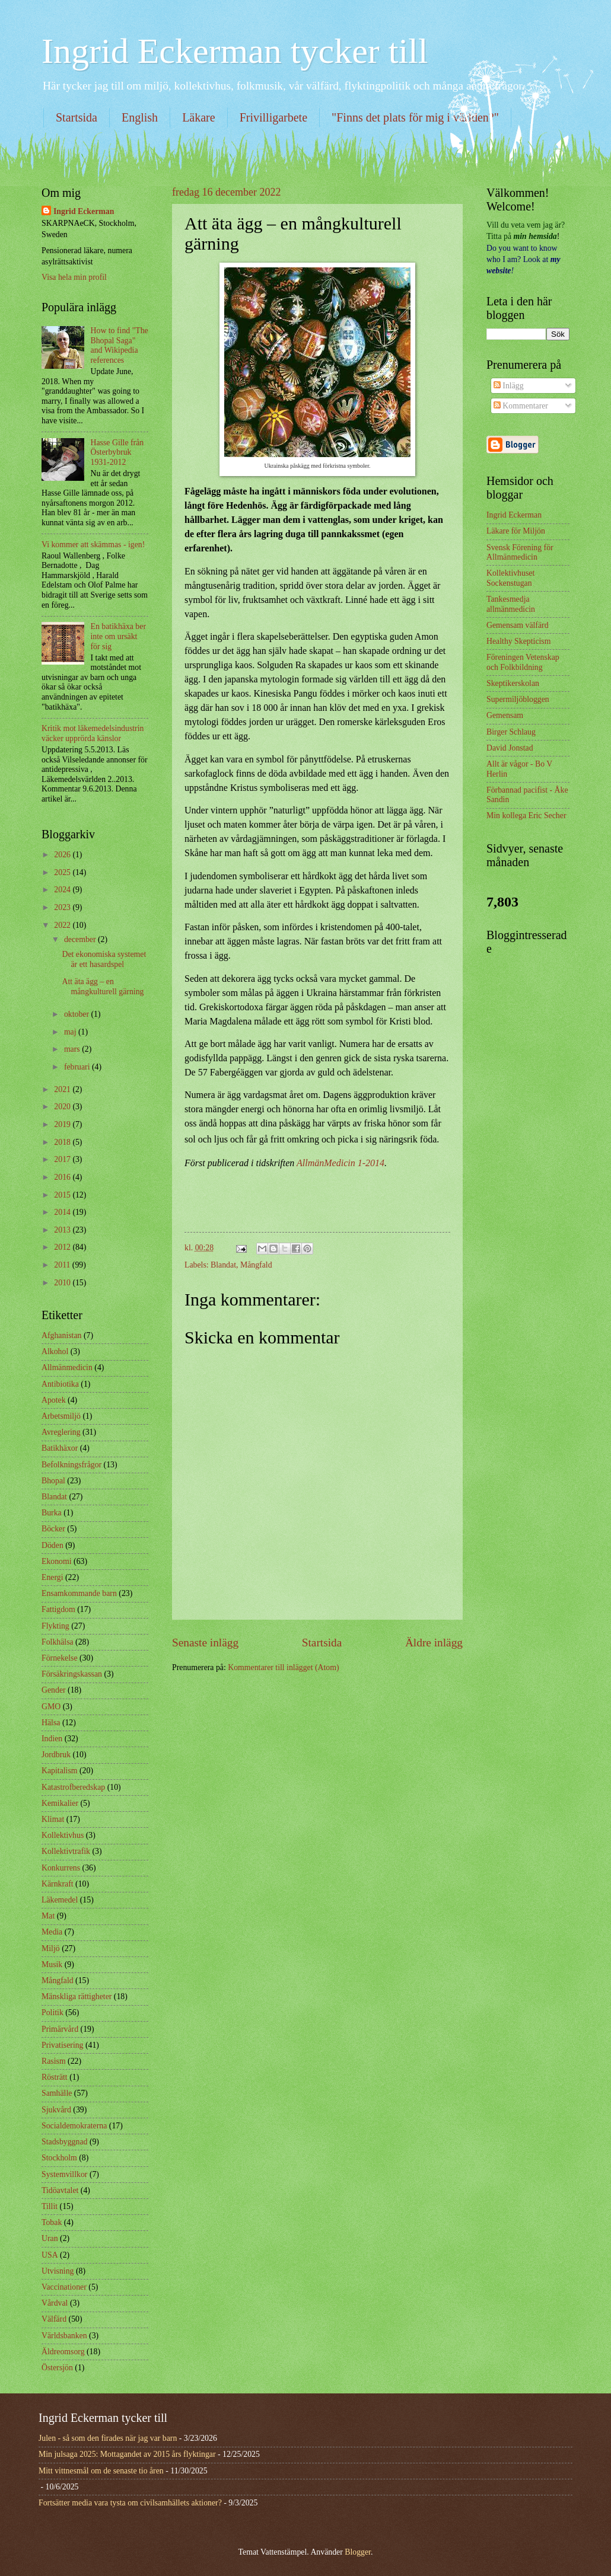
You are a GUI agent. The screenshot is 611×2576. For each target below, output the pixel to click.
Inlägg (509, 385)
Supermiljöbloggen (517, 699)
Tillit (50, 2206)
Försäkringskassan (72, 1674)
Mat (48, 1915)
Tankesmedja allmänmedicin (510, 604)
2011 (63, 1264)
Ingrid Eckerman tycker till (235, 51)
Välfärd (54, 2319)
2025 (63, 872)
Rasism (54, 2061)
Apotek (54, 1400)
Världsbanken (64, 2335)
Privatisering (63, 2045)
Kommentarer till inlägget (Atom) (283, 1667)
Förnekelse (60, 1658)
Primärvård (60, 2029)
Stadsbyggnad (64, 2141)
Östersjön (57, 2367)
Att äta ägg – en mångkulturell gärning (103, 986)
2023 (63, 907)
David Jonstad (509, 747)
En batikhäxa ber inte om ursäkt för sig (118, 636)
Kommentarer (521, 405)
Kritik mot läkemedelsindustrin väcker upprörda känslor (93, 733)
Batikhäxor (60, 1448)
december (81, 939)
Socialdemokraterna (74, 2125)
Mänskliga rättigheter (77, 1996)
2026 (63, 854)
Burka (52, 1512)
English (140, 117)
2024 (63, 889)
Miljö (51, 1948)
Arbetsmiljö (61, 1416)
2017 (63, 1159)
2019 (63, 1124)
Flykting (55, 1625)
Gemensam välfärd (517, 625)
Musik (52, 1964)
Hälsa (51, 1722)
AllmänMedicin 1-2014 (340, 1163)
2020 (63, 1106)
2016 (63, 1177)
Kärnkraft (58, 1883)
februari (78, 1066)
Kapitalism (60, 1770)
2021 (63, 1089)
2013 (63, 1229)
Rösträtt (55, 2077)
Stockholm (59, 2157)
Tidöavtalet (60, 2190)
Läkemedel (60, 1899)
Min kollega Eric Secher (526, 815)
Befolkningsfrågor (71, 1464)
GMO (51, 1706)
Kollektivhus (63, 1835)
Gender (54, 1690)
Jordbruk (56, 1754)
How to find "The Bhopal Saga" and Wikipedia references (119, 345)
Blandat (223, 1264)
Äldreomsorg (63, 2351)
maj (71, 1031)
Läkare (198, 117)
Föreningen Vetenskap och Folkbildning (522, 662)
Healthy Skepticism (518, 641)
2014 (63, 1212)
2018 (63, 1142)
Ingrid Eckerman (83, 211)
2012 (63, 1247)
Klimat (53, 1819)
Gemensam (504, 715)
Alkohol (55, 1351)
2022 (63, 925)
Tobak (52, 2222)
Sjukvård (56, 2109)
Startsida (76, 117)
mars (73, 1049)
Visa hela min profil (74, 277)
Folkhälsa (58, 1641)
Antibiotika (60, 1384)
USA (50, 2255)
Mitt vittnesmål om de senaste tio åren (101, 2470)
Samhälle (57, 2093)
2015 (63, 1194)
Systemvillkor (64, 2174)
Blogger (358, 2552)
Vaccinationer (64, 2287)
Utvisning (58, 2271)
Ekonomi (57, 1561)
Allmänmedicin (67, 1367)
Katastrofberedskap (73, 1787)
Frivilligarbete (273, 117)
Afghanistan (61, 1335)
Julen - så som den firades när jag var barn (108, 2438)
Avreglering (61, 1432)
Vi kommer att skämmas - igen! (93, 544)
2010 (63, 1282)
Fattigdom (58, 1609)
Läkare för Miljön (515, 530)
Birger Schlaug (511, 731)
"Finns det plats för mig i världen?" (415, 117)
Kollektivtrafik (66, 1851)
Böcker (53, 1528)
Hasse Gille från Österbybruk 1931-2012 (117, 452)
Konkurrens (61, 1867)
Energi (52, 1577)
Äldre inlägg (434, 1642)
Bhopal (53, 1480)
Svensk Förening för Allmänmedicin (519, 552)
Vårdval (55, 2303)
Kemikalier (60, 1803)
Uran (50, 2238)
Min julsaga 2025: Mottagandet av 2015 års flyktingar (127, 2454)
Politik (52, 2012)
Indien (52, 1738)
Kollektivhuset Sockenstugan (510, 578)
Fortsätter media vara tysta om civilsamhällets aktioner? (130, 2502)
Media (52, 1931)
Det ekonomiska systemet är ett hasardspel (104, 959)
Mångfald (256, 1264)
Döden (52, 1545)
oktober (77, 1014)
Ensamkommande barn (79, 1593)
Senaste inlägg (205, 1642)
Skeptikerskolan (512, 683)
